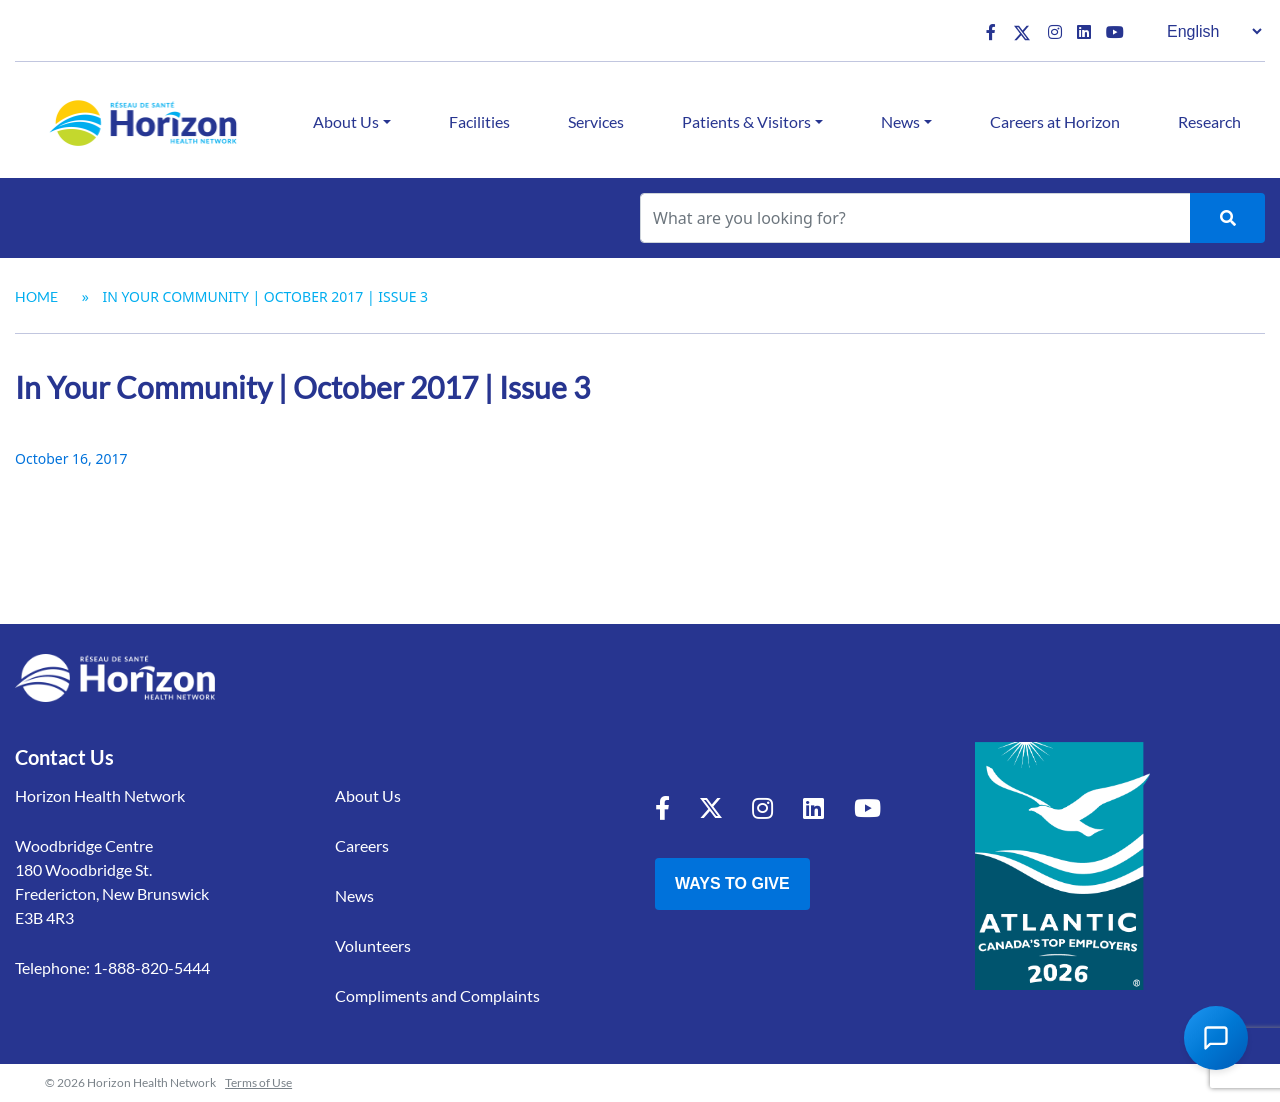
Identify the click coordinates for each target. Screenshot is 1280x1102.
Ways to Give (732, 883)
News (900, 121)
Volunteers (373, 945)
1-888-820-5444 (151, 967)
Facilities (479, 121)
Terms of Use (258, 1082)
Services (596, 121)
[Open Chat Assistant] (1216, 1038)
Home (36, 296)
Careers (362, 845)
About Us (346, 121)
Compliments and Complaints (437, 995)
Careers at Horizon (1055, 121)
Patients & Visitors (746, 121)
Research (1209, 121)
